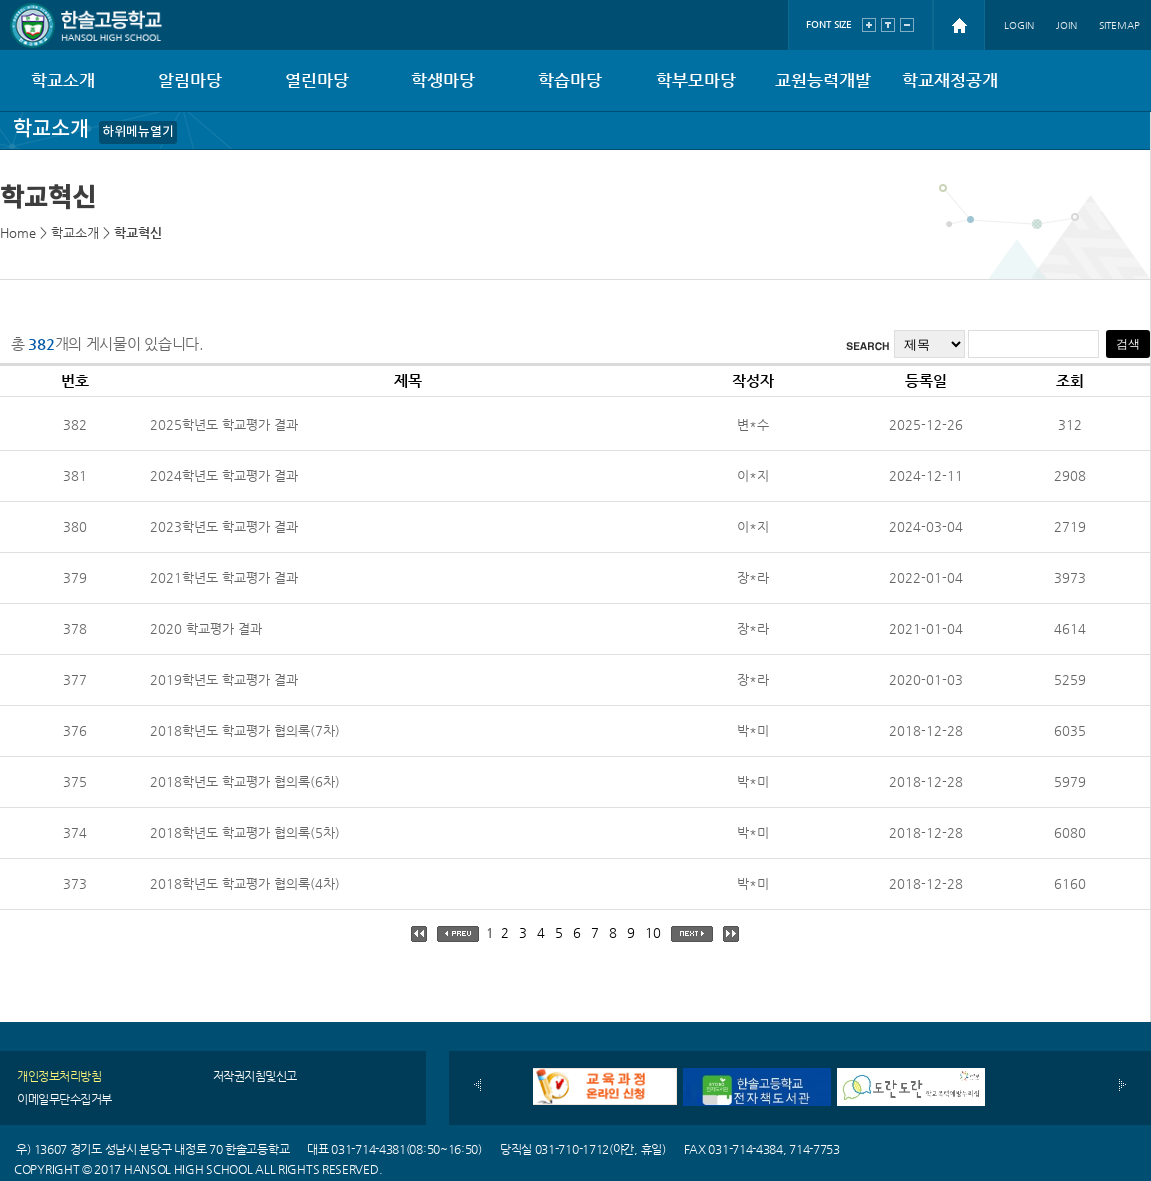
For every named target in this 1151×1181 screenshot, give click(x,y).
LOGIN (1019, 25)
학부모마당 (696, 80)
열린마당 (317, 80)
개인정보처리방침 (59, 1076)
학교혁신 (138, 232)
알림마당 (190, 80)
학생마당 (443, 80)
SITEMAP (1119, 25)
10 (653, 932)
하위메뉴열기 (138, 132)
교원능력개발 (823, 80)
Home (18, 232)
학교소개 (63, 80)
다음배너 (1122, 1085)
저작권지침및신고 (255, 1076)
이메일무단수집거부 (64, 1099)
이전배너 (477, 1085)
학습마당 (570, 80)
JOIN (1066, 25)
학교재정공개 (950, 80)
